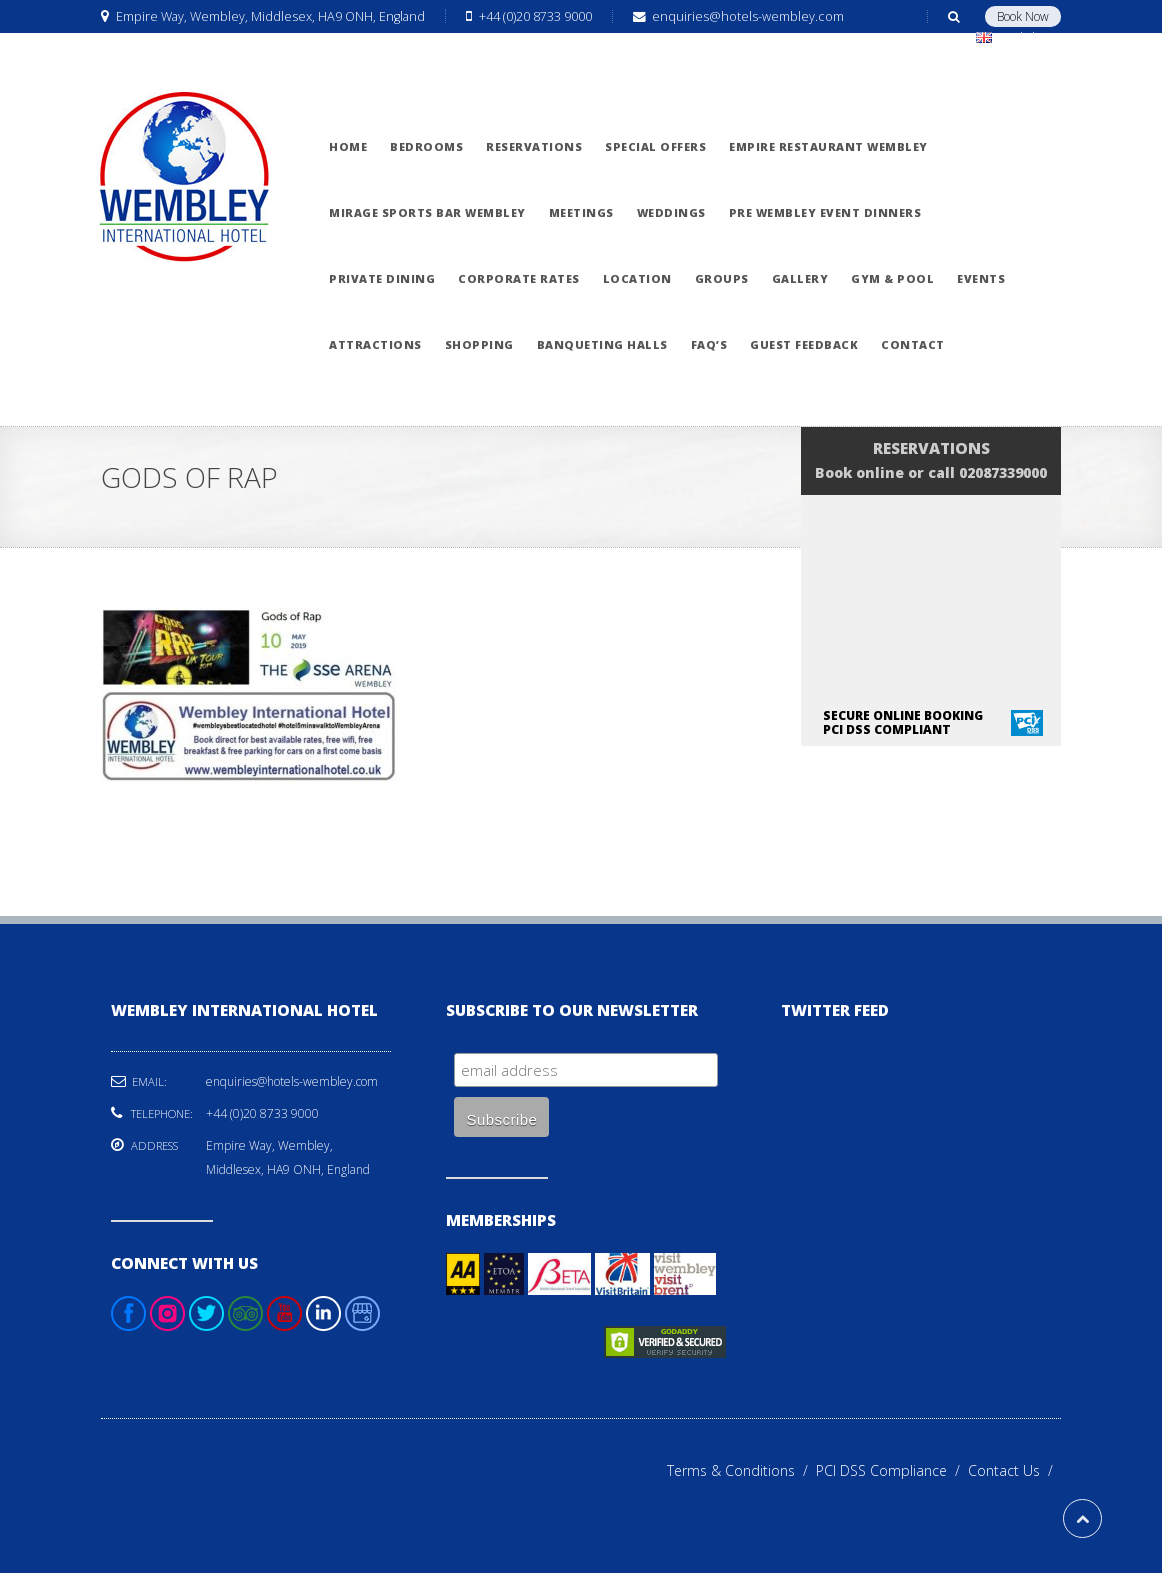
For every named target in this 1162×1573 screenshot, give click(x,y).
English (1014, 37)
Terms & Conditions (741, 1470)
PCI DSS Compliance (892, 1470)
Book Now (1023, 16)
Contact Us (1014, 1470)
